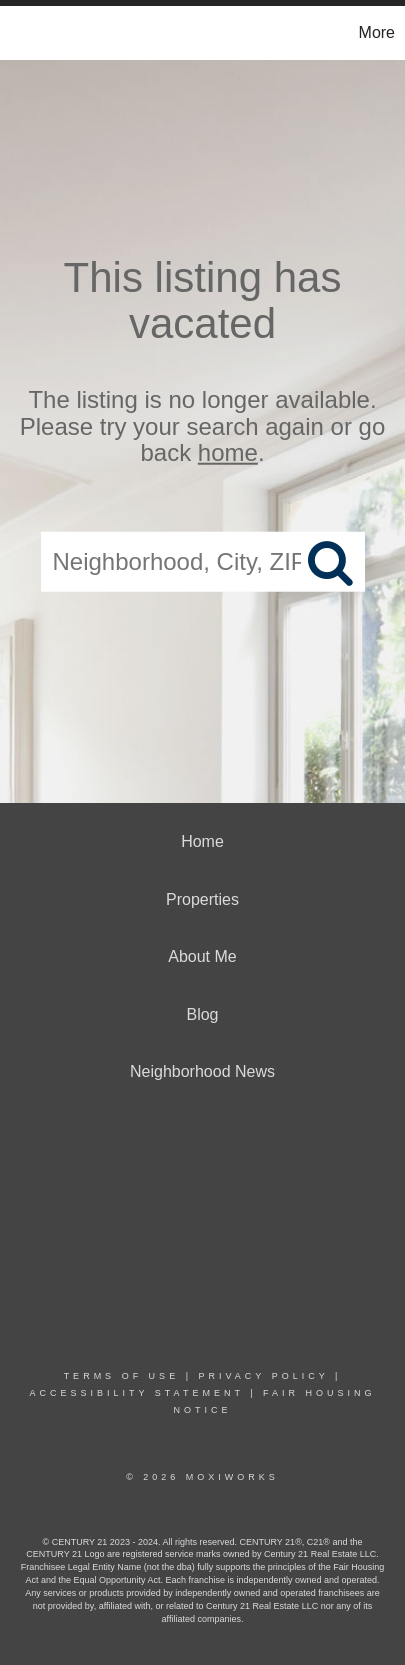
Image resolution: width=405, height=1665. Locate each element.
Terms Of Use (122, 1376)
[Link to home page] (18, 33)
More (377, 32)
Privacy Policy (263, 1376)
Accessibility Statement (136, 1393)
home (228, 452)
